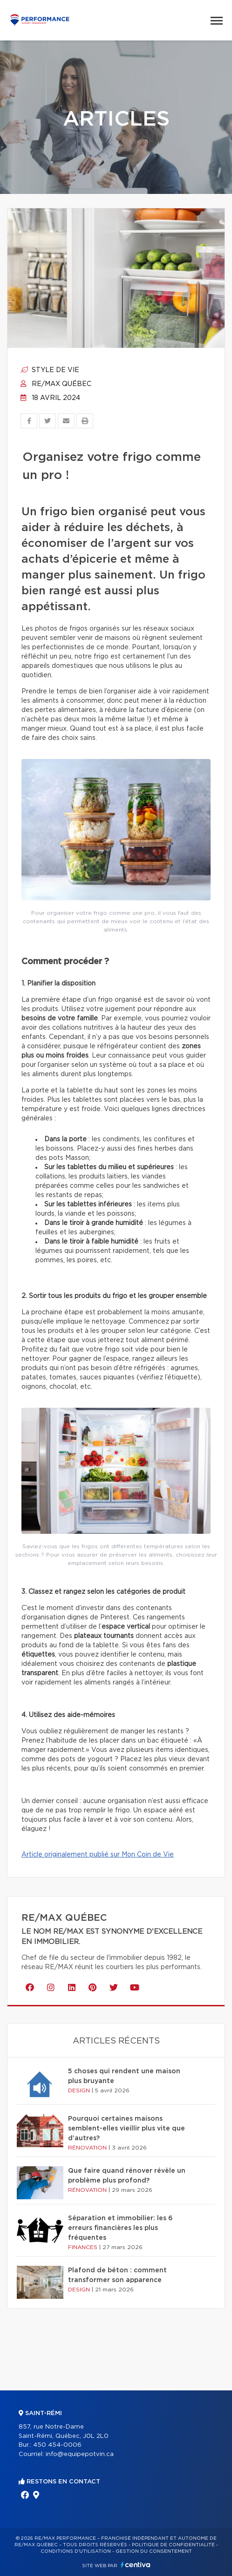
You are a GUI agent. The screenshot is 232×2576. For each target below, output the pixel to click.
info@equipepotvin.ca (80, 2454)
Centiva (135, 2565)
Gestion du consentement (154, 2551)
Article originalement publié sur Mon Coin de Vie (97, 1854)
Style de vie (49, 370)
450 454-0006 (57, 2445)
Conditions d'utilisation (76, 2551)
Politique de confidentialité (173, 2545)
